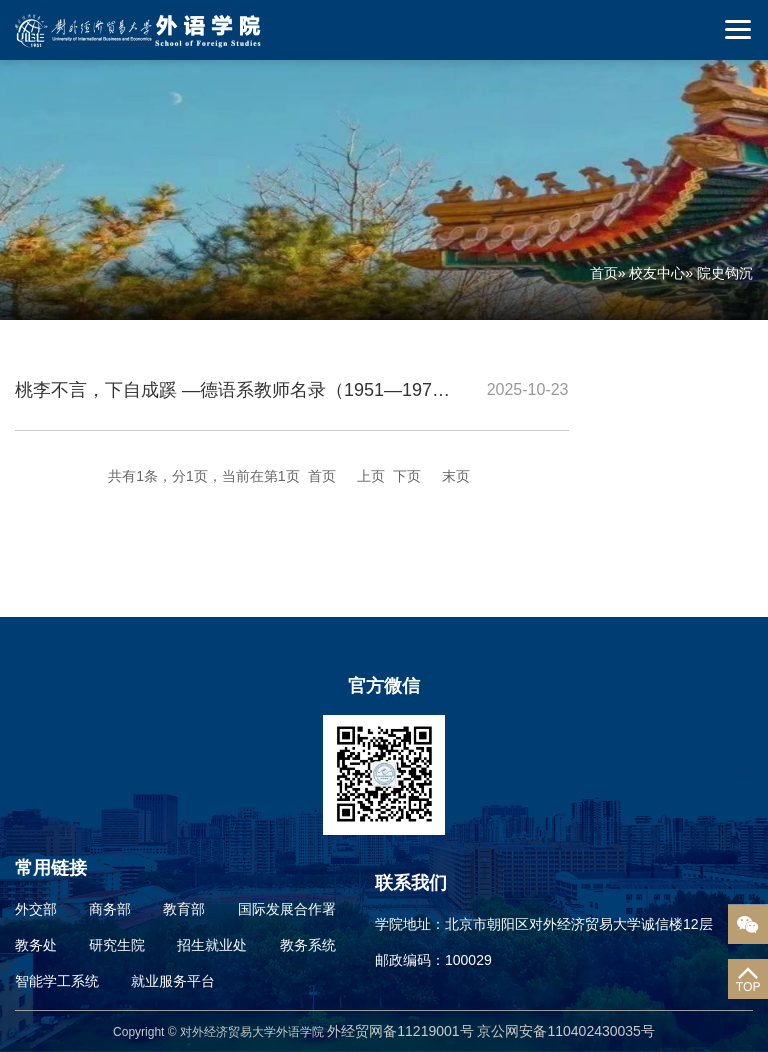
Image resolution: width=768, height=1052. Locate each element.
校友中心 (657, 273)
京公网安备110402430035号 (565, 1031)
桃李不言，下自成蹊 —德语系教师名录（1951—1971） (237, 390)
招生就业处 (212, 945)
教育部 (184, 909)
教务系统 (308, 945)
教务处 (36, 945)
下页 (407, 476)
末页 (456, 476)
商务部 (110, 909)
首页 (604, 273)
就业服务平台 (173, 981)
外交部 (36, 909)
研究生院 (117, 945)
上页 (371, 476)
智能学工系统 (57, 981)
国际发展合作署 (287, 909)
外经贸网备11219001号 (402, 1031)
